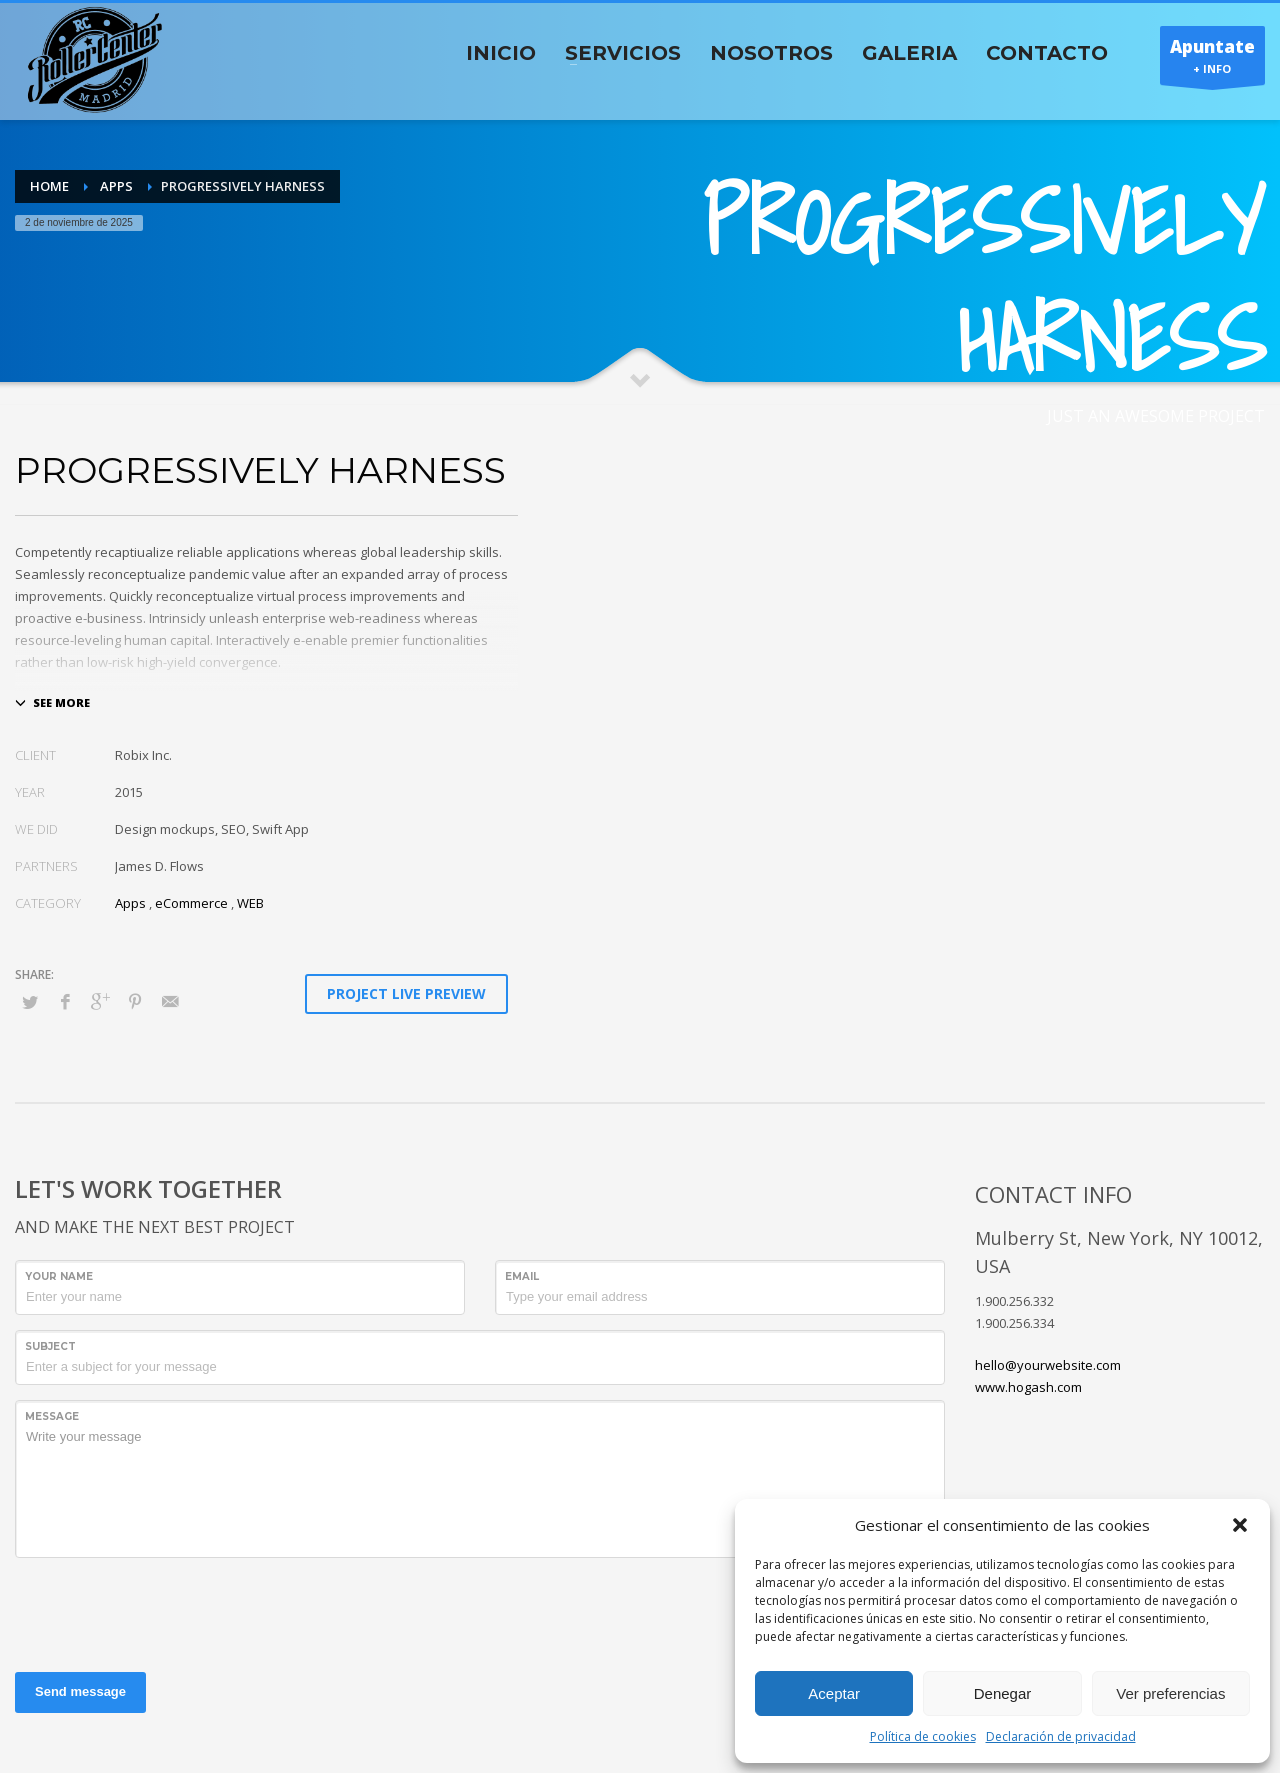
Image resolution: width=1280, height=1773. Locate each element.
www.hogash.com (1028, 1387)
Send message (80, 1691)
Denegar (1003, 1693)
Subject (50, 1346)
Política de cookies (923, 1736)
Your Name (59, 1276)
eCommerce (191, 903)
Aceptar (834, 1693)
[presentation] (167, 1612)
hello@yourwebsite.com (1048, 1365)
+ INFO (1212, 60)
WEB (250, 903)
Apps (130, 903)
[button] (1240, 1525)
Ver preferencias (1170, 1693)
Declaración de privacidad (1061, 1736)
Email (522, 1276)
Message (52, 1416)
